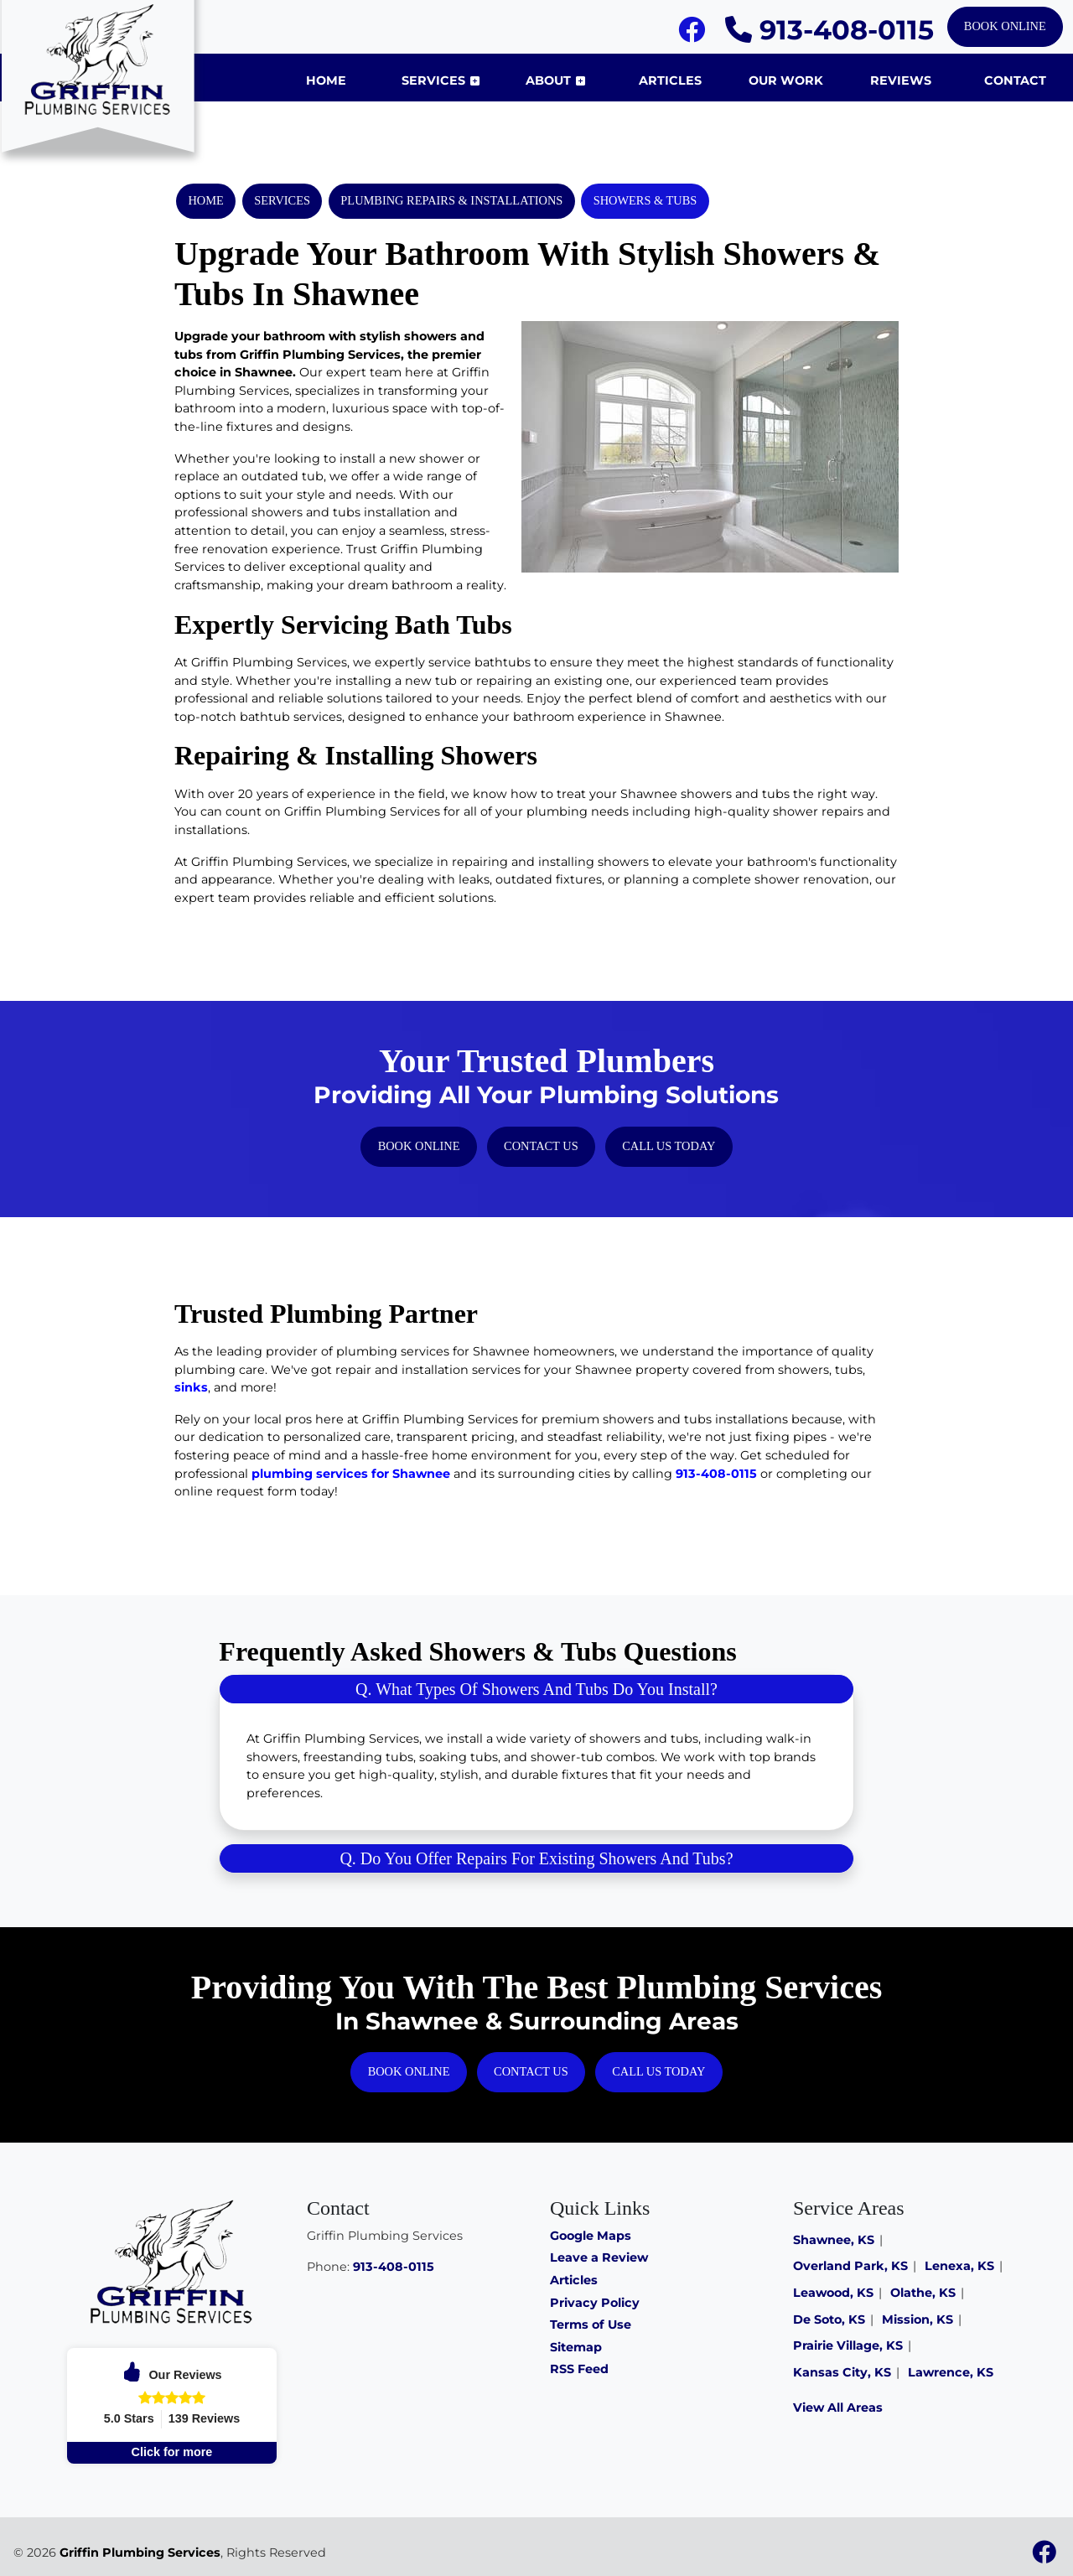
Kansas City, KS (842, 2372)
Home (205, 200)
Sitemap (576, 2347)
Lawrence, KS (950, 2372)
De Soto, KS (829, 2319)
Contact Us (541, 1146)
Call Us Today (668, 1146)
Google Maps (590, 2235)
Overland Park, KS (850, 2265)
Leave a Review (599, 2257)
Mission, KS (917, 2319)
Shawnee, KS (833, 2239)
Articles (574, 2280)
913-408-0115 (829, 29)
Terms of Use (590, 2324)
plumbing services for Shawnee (350, 1473)
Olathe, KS (923, 2292)
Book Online (1005, 26)
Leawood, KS (833, 2292)
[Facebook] (691, 34)
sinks (191, 1387)
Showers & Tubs (645, 200)
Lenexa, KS (959, 2265)
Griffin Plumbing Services (140, 2552)
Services (282, 200)
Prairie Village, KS (848, 2345)
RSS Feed (579, 2368)
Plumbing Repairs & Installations (451, 200)
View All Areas (838, 2407)
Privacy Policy (595, 2302)
